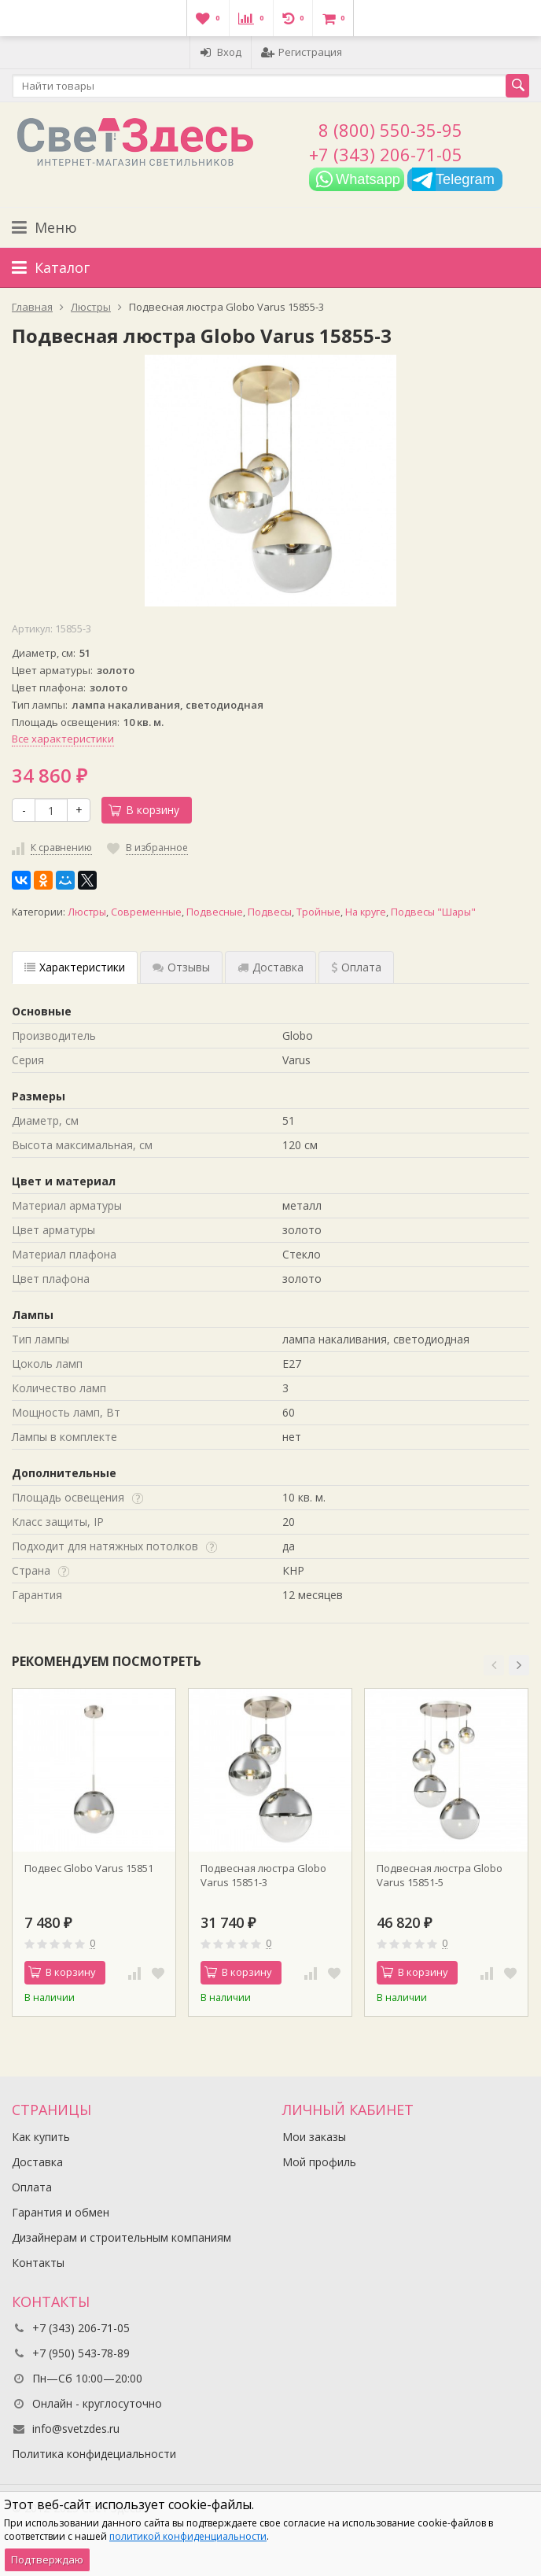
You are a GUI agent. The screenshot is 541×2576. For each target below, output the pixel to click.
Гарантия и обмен (60, 2212)
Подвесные (214, 912)
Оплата (32, 2187)
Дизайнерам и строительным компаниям (121, 2237)
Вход (220, 52)
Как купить (41, 2136)
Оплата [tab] (356, 967)
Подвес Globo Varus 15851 (88, 1868)
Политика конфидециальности (94, 2453)
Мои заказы (314, 2136)
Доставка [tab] (270, 967)
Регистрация (301, 52)
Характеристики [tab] (74, 967)
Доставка (37, 2161)
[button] (494, 1665)
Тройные (318, 912)
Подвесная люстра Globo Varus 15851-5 (439, 1875)
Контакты (38, 2262)
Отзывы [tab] (181, 967)
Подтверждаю (47, 2559)
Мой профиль (319, 2161)
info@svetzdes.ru (76, 2428)
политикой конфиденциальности (188, 2536)
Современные (146, 912)
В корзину (144, 809)
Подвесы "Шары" (433, 912)
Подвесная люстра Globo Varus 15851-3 (263, 1875)
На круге (365, 912)
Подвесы (270, 912)
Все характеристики (63, 739)
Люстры (87, 912)
